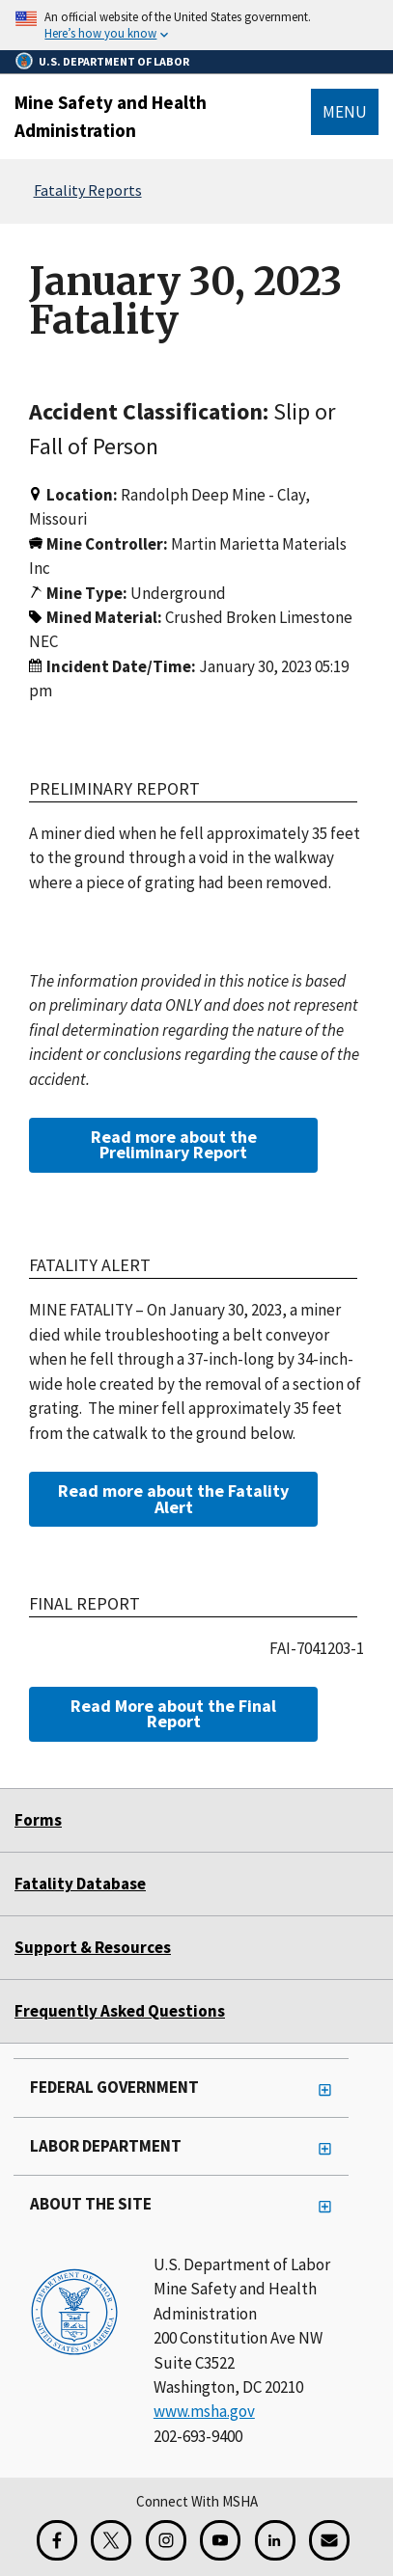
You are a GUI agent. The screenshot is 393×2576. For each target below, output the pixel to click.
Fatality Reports (88, 190)
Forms (38, 1819)
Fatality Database (80, 1883)
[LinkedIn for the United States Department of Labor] (275, 2540)
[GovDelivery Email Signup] (329, 2540)
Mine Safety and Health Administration (110, 116)
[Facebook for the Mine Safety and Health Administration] (57, 2540)
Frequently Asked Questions (119, 2010)
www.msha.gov (204, 2411)
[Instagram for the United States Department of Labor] (166, 2540)
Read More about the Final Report (173, 1713)
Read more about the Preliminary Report (174, 1144)
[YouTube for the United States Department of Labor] (220, 2540)
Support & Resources (92, 1947)
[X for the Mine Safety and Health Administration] (111, 2540)
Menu (345, 111)
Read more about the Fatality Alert (173, 1498)
